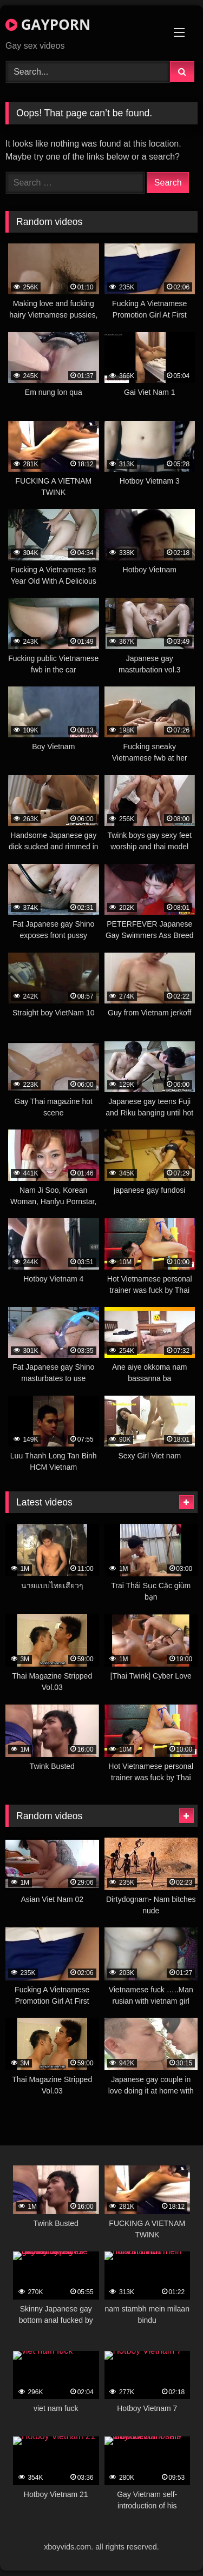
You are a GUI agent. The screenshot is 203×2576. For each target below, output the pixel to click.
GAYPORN (47, 24)
